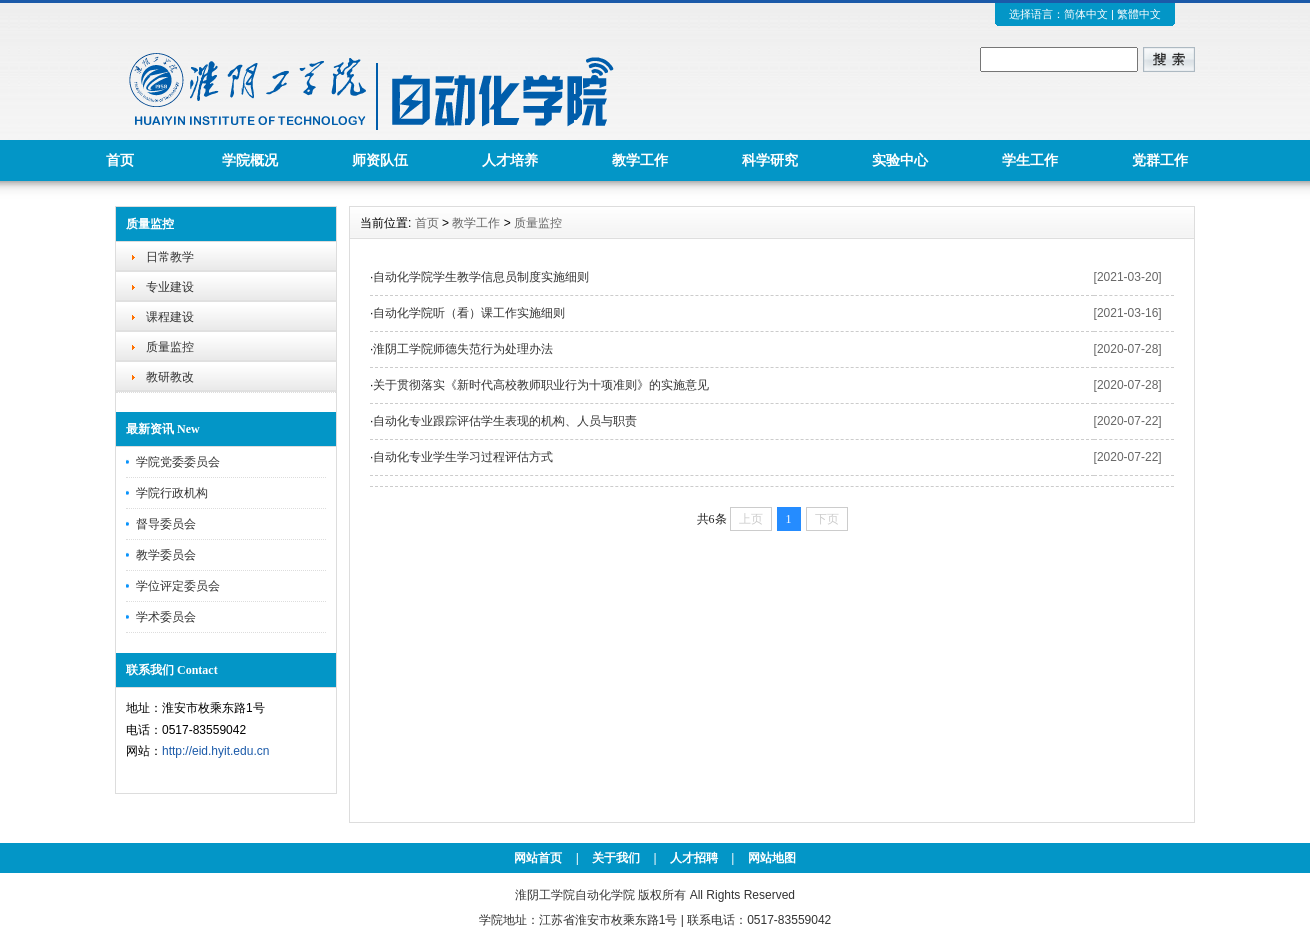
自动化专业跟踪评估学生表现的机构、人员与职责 (505, 421)
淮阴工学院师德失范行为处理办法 (463, 349)
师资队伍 (380, 160)
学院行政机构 (172, 493)
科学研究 (770, 160)
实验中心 (900, 160)
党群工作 (1160, 160)
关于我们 (616, 858)
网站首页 (538, 858)
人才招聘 (694, 858)
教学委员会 (166, 555)
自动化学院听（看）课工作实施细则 (469, 313)
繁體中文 (1139, 14)
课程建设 (170, 317)
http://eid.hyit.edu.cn (215, 751)
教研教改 (170, 377)
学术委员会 (166, 617)
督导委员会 (166, 524)
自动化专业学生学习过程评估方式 (463, 457)
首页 (120, 160)
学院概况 (250, 160)
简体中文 (1086, 14)
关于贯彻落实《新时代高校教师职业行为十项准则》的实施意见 (541, 385)
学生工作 (1030, 160)
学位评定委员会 (178, 586)
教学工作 (640, 160)
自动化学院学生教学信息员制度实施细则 (481, 277)
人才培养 (510, 160)
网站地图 (772, 858)
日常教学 (170, 257)
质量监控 (170, 347)
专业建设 (170, 287)
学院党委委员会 (178, 462)
